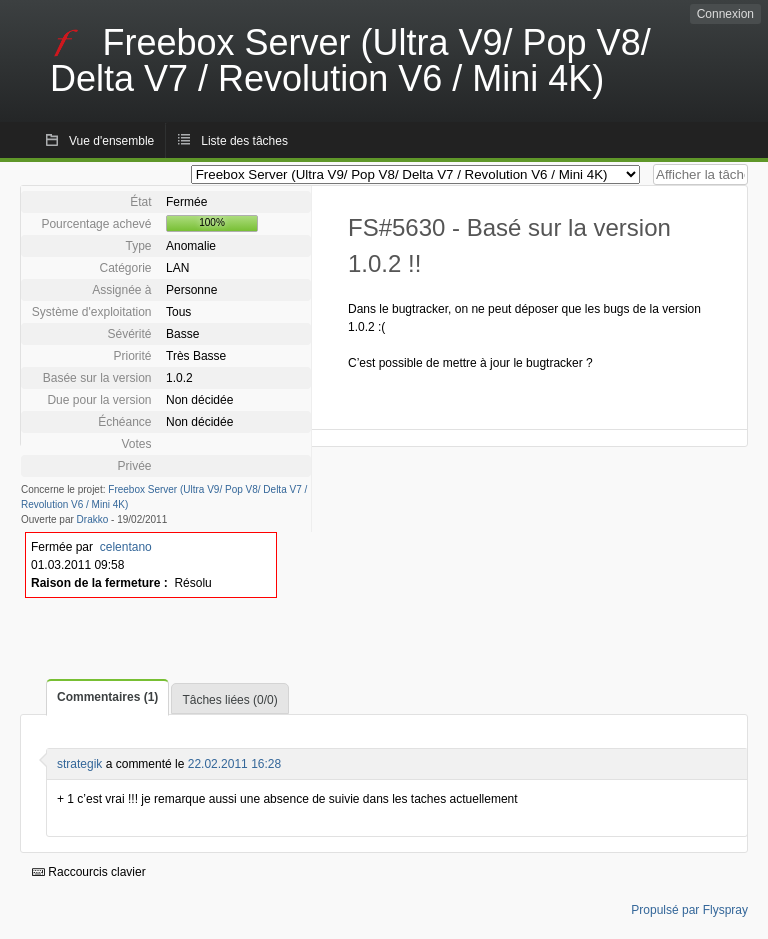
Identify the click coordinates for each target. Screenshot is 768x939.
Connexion (725, 14)
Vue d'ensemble (111, 141)
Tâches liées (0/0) (229, 700)
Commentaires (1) (107, 697)
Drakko (93, 519)
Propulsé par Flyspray (689, 910)
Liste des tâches (244, 141)
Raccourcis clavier (89, 872)
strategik (79, 764)
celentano (126, 547)
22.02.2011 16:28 (234, 764)
